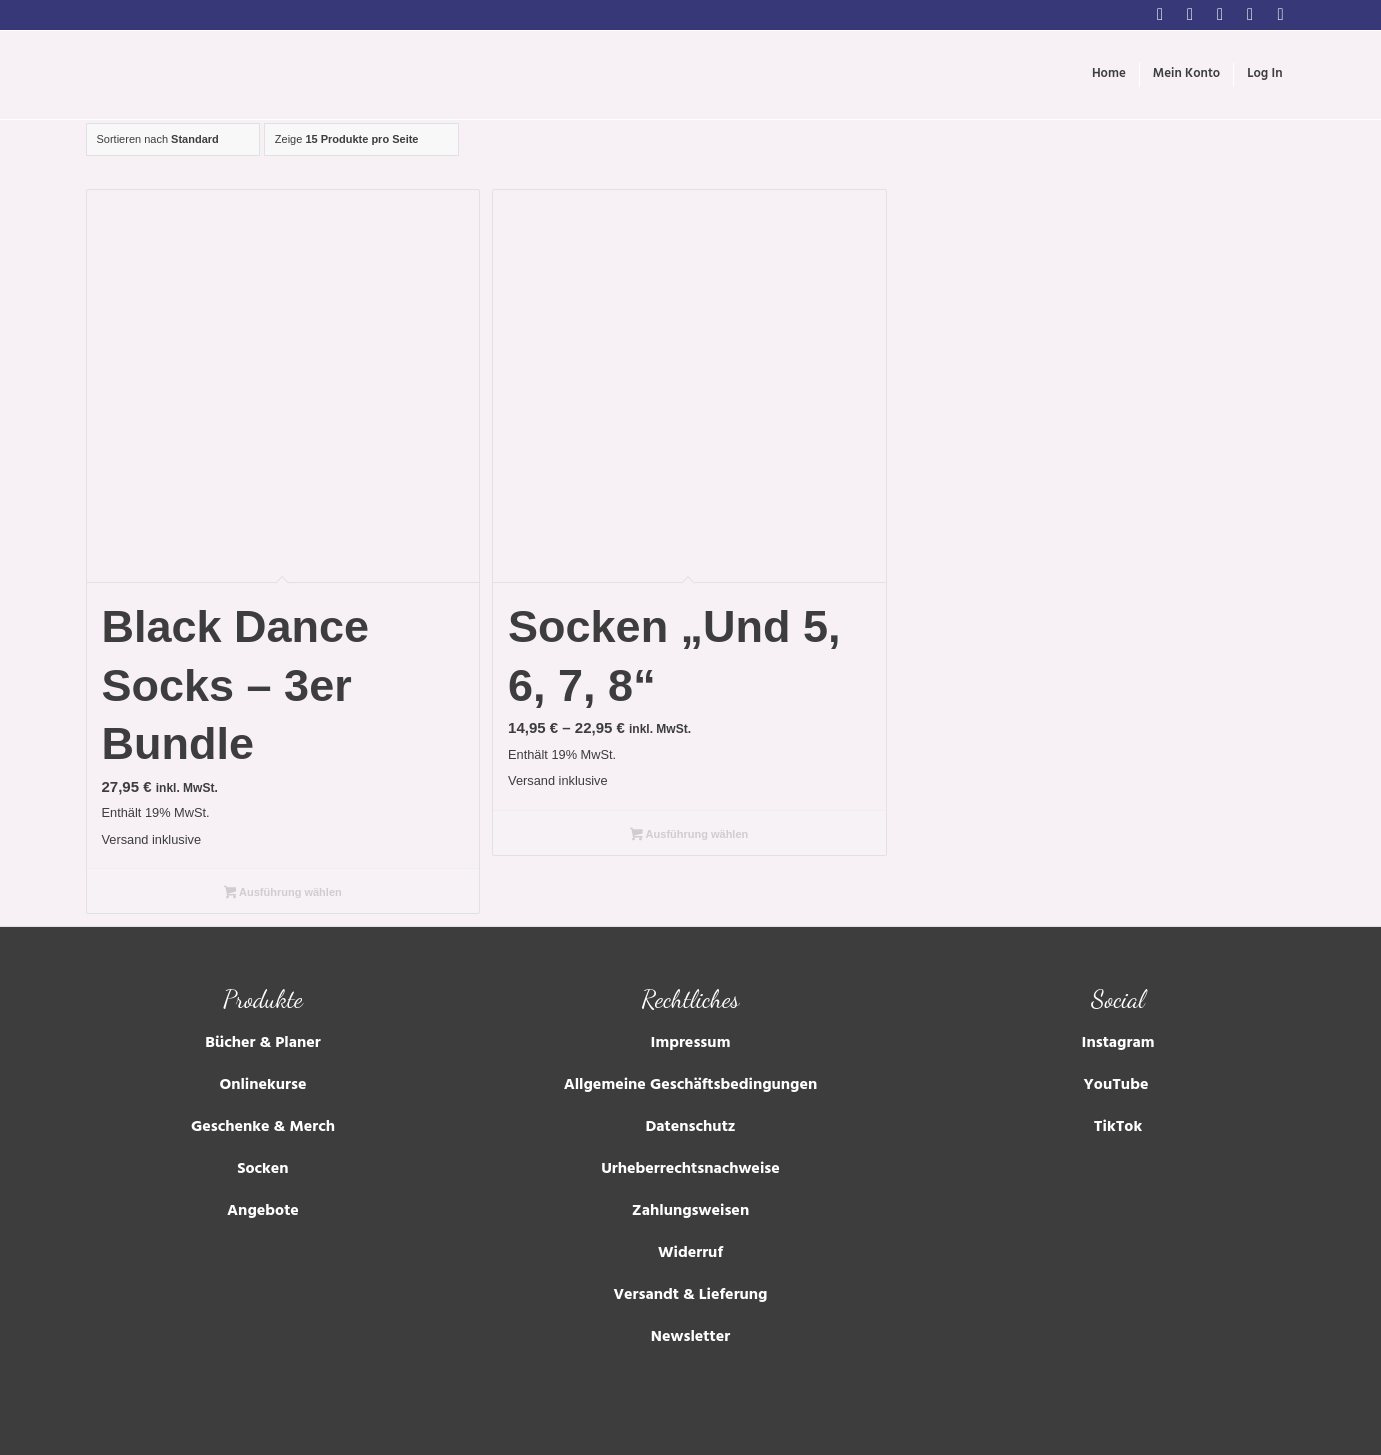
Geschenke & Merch (263, 1128)
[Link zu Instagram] (1160, 15)
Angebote (263, 1212)
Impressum (691, 1044)
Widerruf (690, 1254)
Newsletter (690, 1338)
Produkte (263, 999)
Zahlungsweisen (690, 1212)
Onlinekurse (262, 1086)
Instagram (1118, 1044)
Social (1117, 999)
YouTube (1118, 1086)
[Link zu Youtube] (1220, 15)
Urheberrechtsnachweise (690, 1170)
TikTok (1118, 1128)
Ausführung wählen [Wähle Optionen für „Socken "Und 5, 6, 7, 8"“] (689, 836)
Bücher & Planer (262, 1044)
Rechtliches (691, 999)
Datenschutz (690, 1128)
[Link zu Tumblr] (1250, 15)
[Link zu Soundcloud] (1281, 15)
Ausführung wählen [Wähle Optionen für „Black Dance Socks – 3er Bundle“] (283, 894)
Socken (262, 1170)
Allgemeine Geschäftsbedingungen (691, 1086)
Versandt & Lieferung (690, 1296)
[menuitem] (1109, 75)
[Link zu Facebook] (1190, 15)
